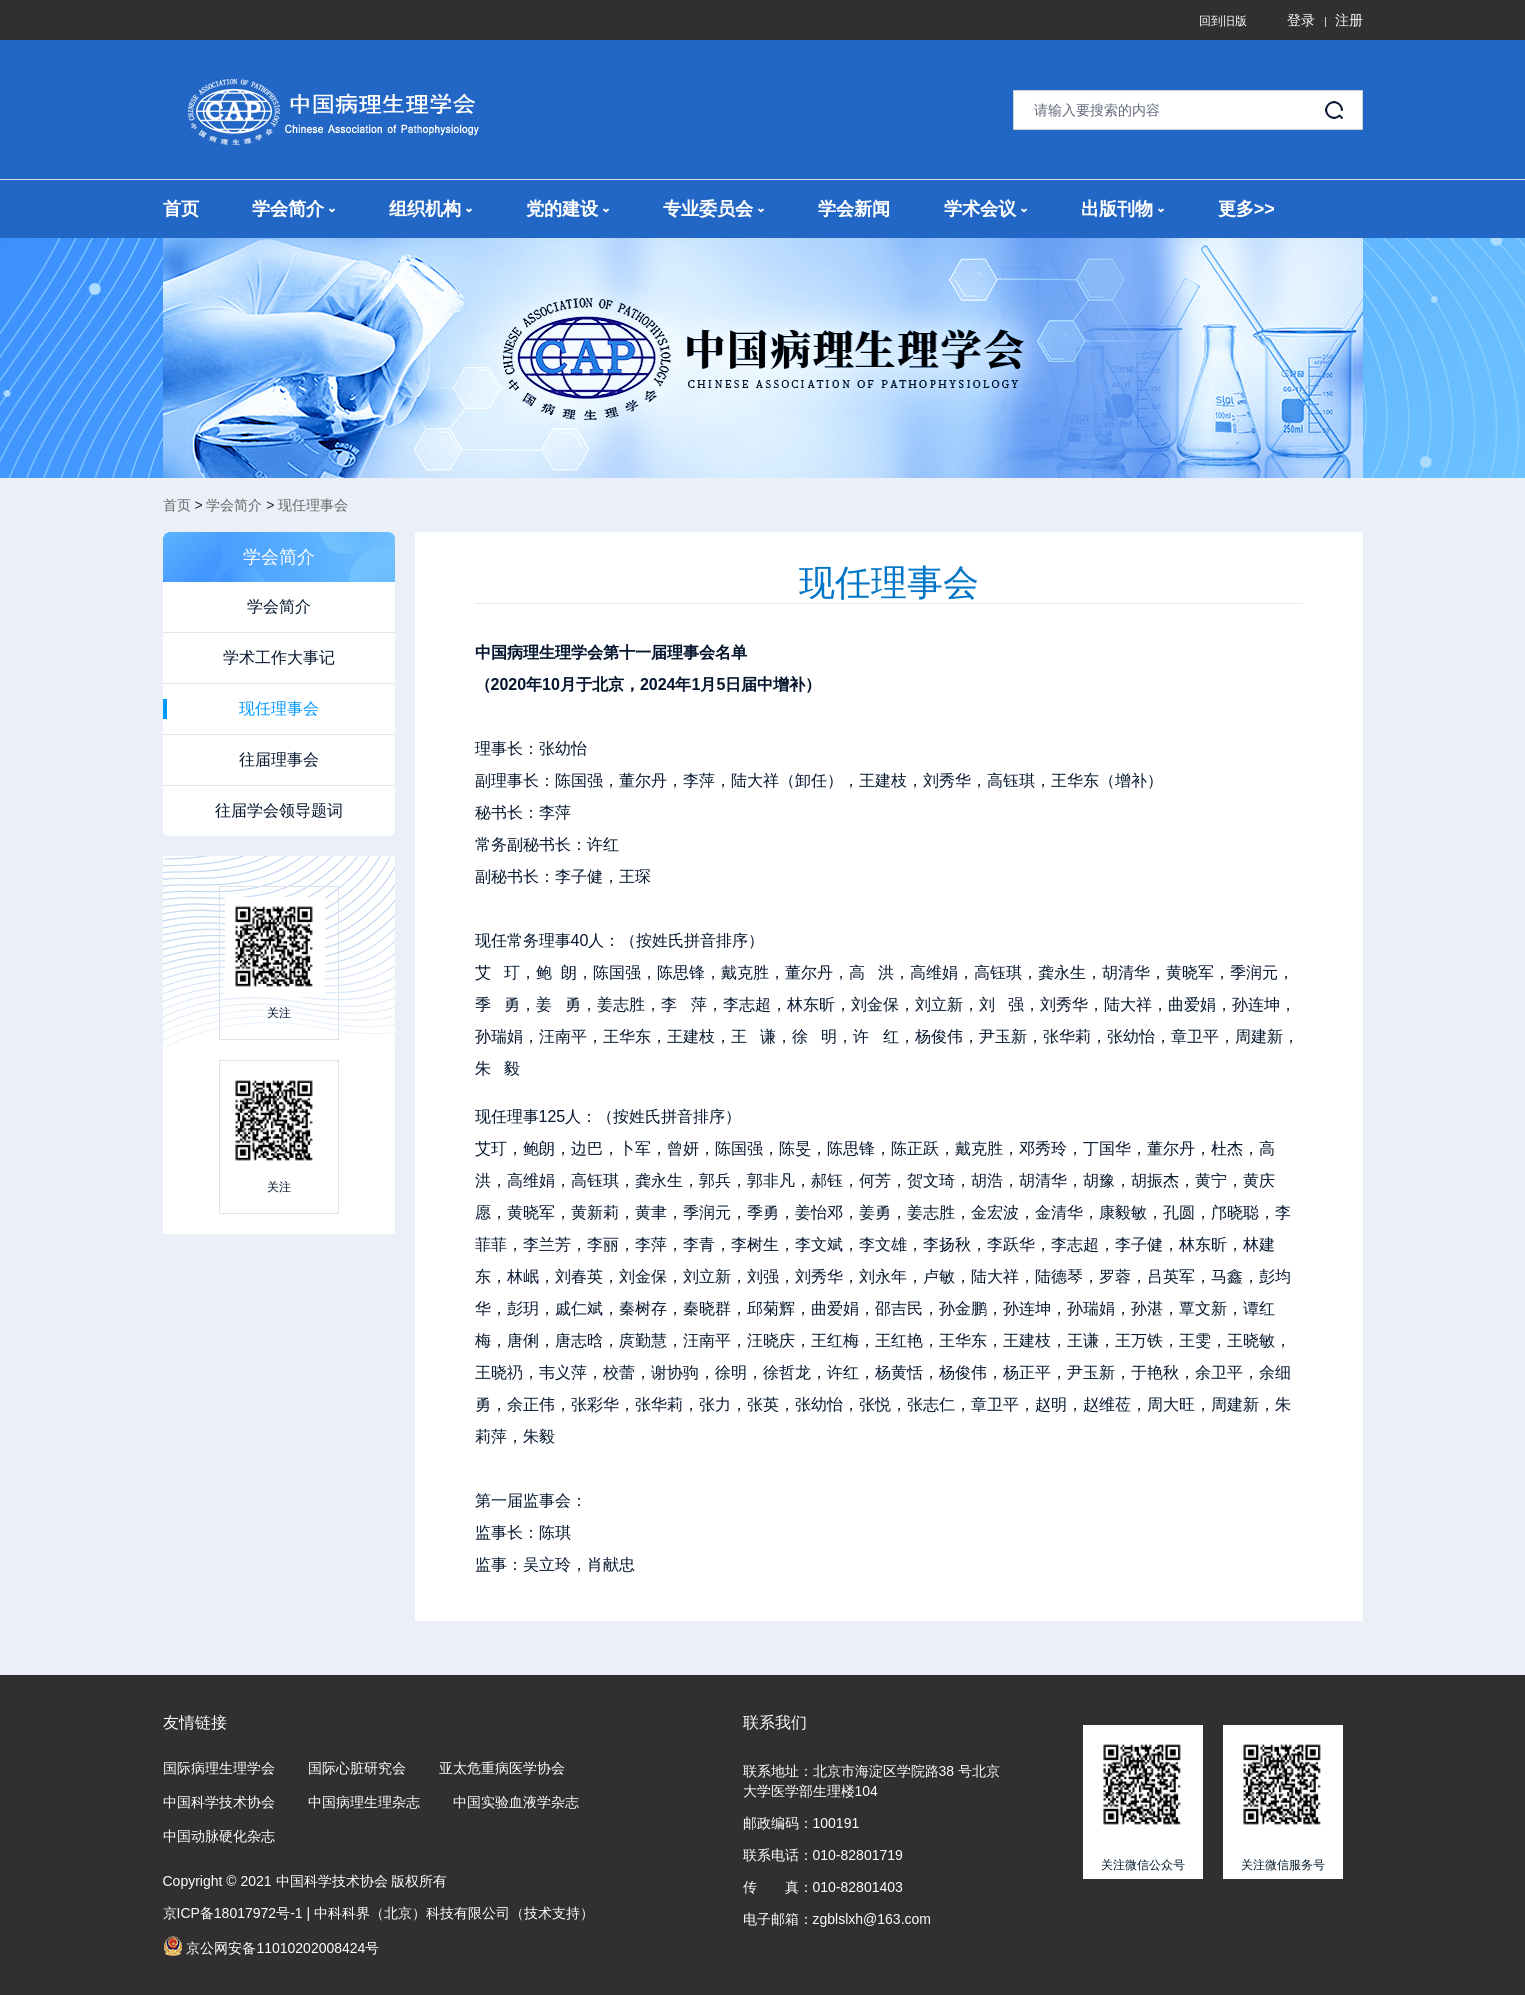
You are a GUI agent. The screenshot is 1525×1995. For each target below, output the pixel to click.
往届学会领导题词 (279, 810)
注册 (1349, 20)
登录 (1301, 20)
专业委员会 (713, 209)
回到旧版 (1223, 21)
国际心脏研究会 (357, 1768)
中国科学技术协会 (219, 1802)
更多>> (1246, 209)
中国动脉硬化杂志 (219, 1836)
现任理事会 (313, 505)
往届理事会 (279, 759)
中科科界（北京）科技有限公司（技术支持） (454, 1913)
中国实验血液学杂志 (516, 1802)
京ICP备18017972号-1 (233, 1913)
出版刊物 (1122, 209)
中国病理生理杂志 (364, 1802)
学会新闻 (854, 209)
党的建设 (567, 209)
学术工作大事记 (279, 657)
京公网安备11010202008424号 (271, 1946)
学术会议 (985, 209)
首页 (181, 209)
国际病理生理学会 (219, 1768)
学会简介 (293, 209)
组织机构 (430, 209)
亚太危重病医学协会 (502, 1768)
